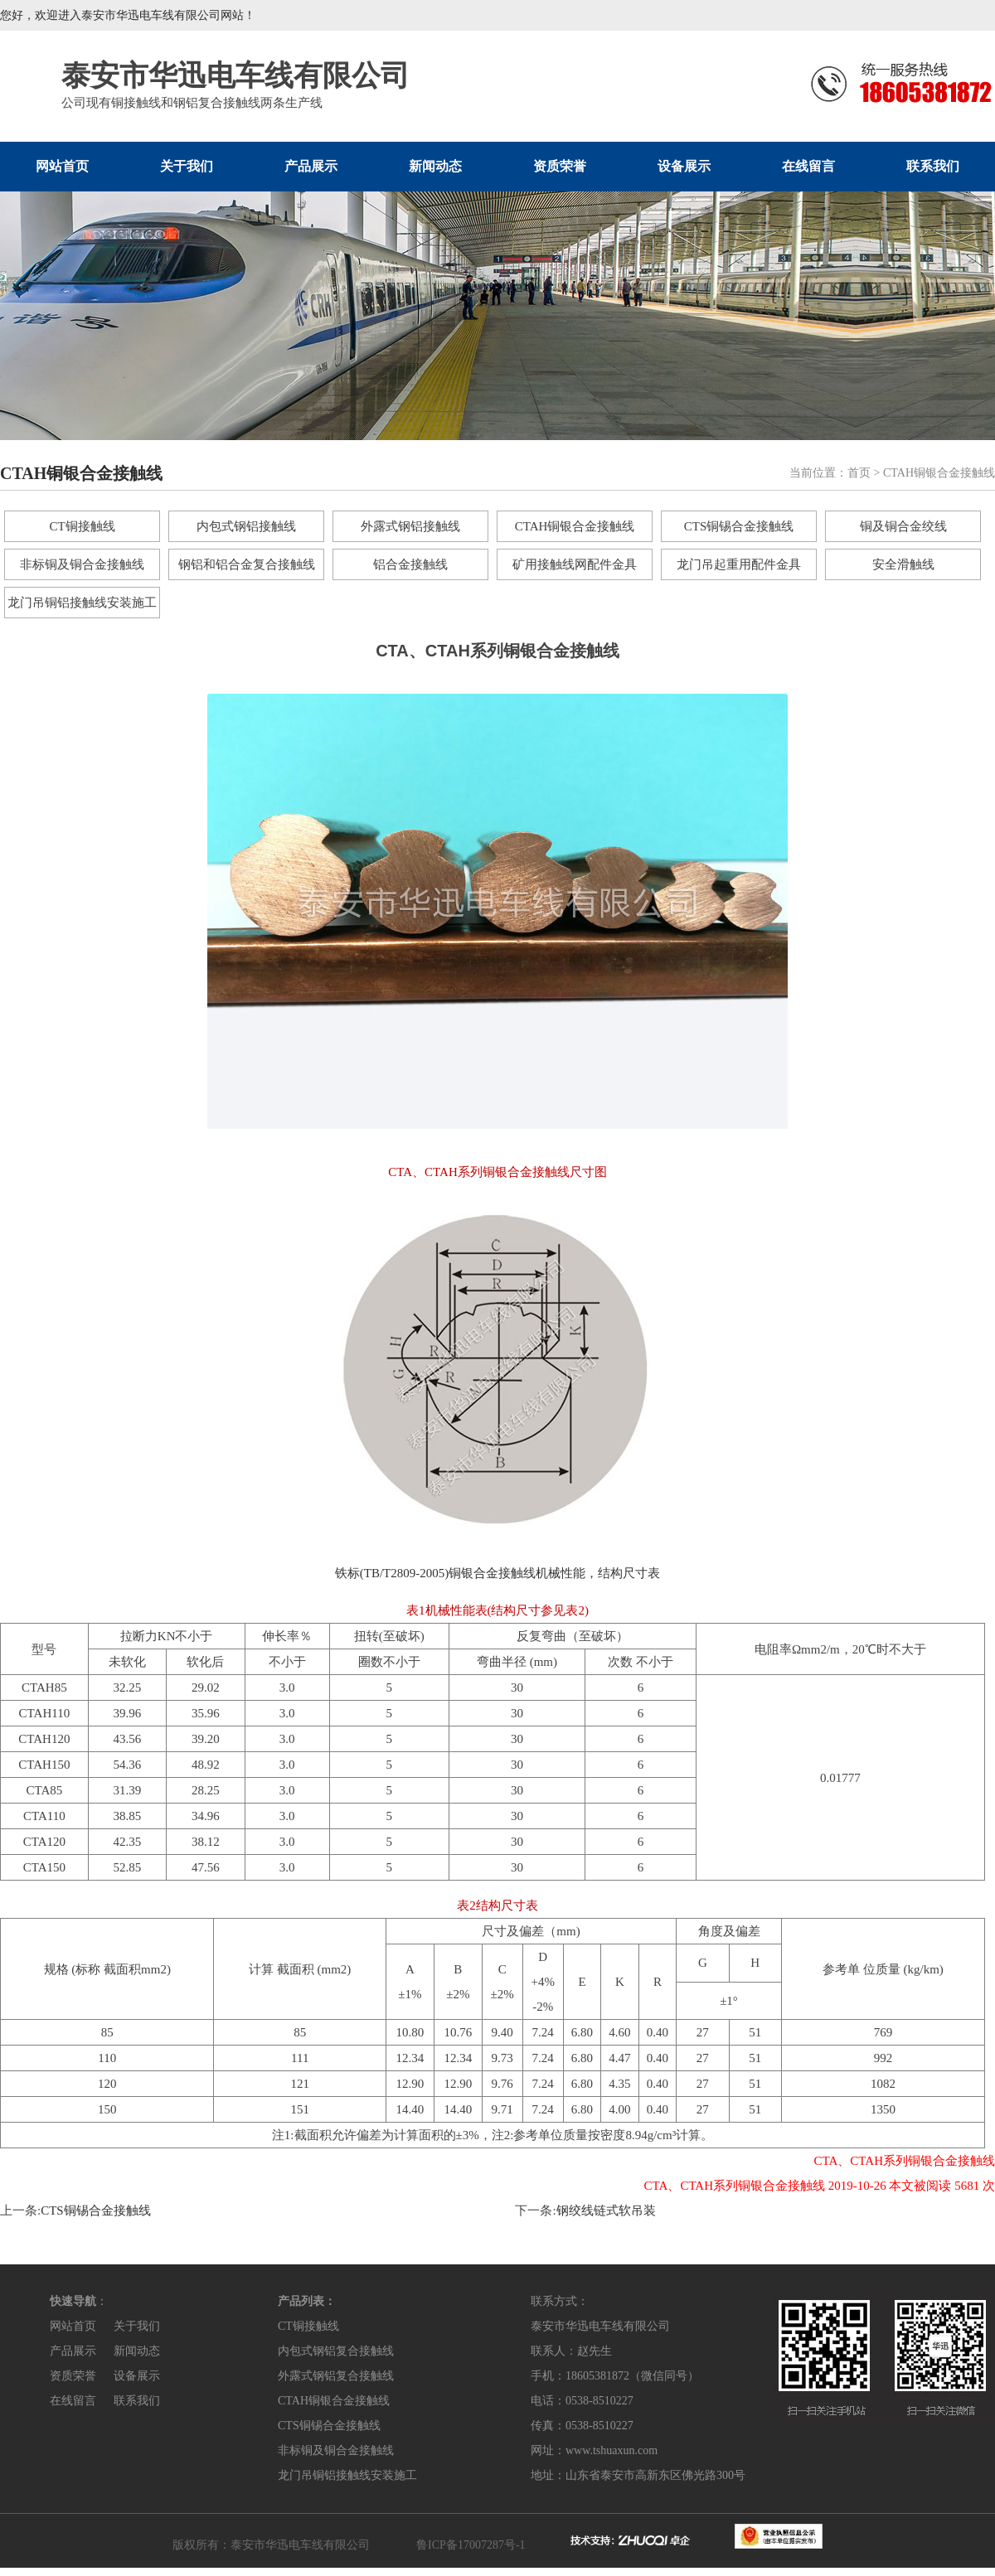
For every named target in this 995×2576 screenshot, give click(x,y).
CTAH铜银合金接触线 (575, 526)
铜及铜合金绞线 (903, 526)
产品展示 (310, 166)
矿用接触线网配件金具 (574, 564)
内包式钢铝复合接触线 (336, 2351)
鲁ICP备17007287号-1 (470, 2545)
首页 (859, 473)
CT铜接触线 (81, 526)
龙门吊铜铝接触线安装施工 (82, 602)
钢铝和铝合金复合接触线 (246, 564)
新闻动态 (435, 166)
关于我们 (186, 166)
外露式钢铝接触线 (410, 526)
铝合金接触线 (410, 564)
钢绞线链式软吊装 (606, 2210)
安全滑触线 (903, 564)
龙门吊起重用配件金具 (739, 564)
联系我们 (932, 166)
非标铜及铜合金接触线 (82, 564)
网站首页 (62, 166)
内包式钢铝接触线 (246, 526)
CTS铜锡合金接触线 (739, 526)
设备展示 (684, 166)
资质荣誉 (559, 166)
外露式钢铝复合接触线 (336, 2376)
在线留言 (808, 166)
